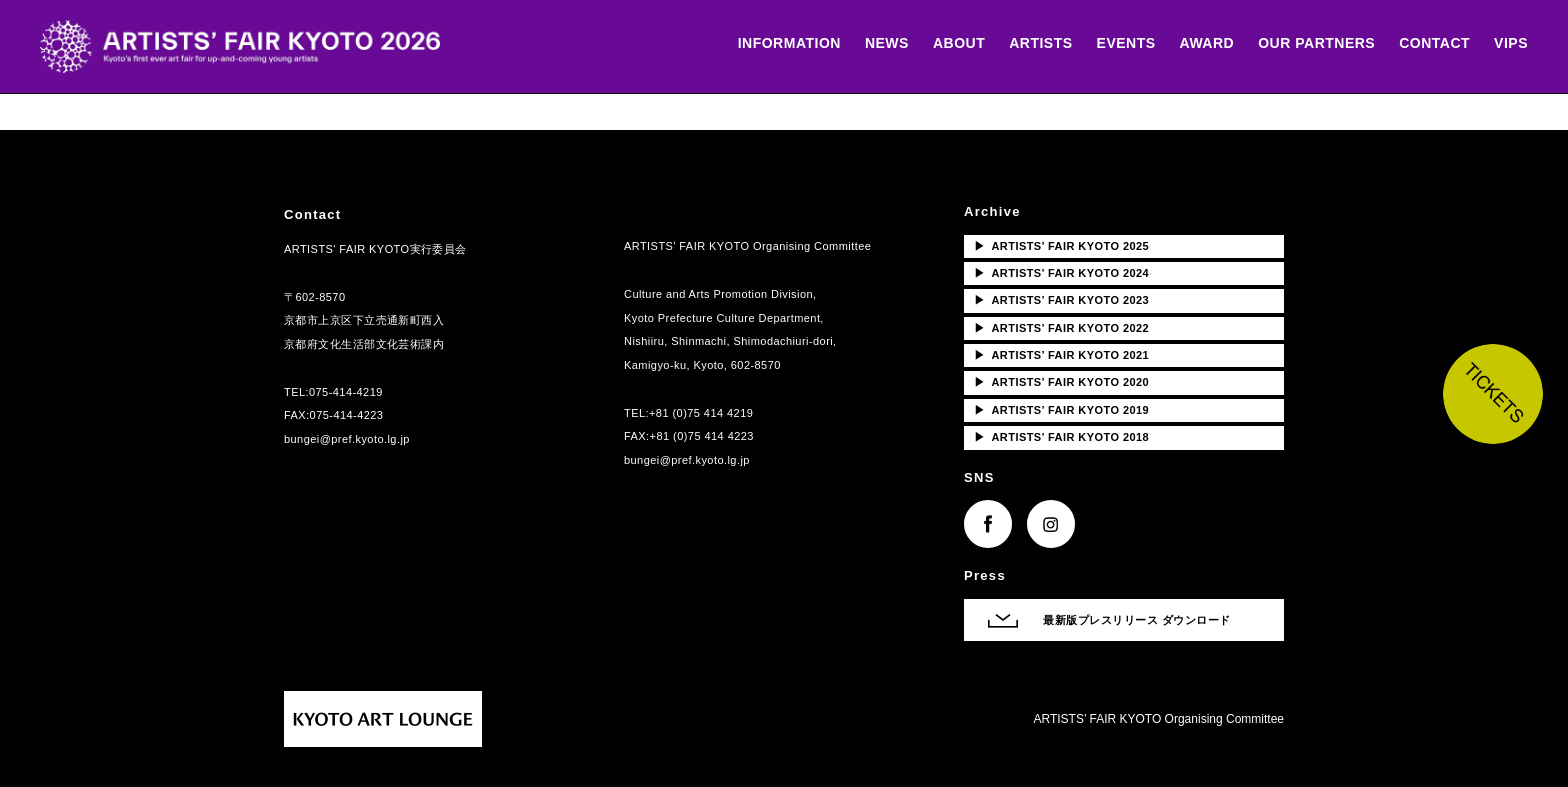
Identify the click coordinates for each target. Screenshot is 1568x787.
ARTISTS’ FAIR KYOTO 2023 (1061, 300)
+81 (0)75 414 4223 (702, 436)
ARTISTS (1040, 43)
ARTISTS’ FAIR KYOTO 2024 (1061, 273)
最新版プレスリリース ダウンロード (1137, 620)
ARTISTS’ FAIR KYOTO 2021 (1061, 355)
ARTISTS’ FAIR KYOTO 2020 (1061, 382)
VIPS (1511, 43)
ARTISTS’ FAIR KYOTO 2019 (1061, 410)
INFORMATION (789, 43)
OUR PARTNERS (1316, 43)
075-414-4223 (347, 415)
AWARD (1207, 43)
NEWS (887, 43)
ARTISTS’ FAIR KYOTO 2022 (1061, 328)
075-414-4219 (346, 392)
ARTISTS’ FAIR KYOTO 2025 (1061, 246)
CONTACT (1434, 43)
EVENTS (1126, 43)
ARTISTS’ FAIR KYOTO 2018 (1061, 437)
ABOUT (959, 43)
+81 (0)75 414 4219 (701, 413)
